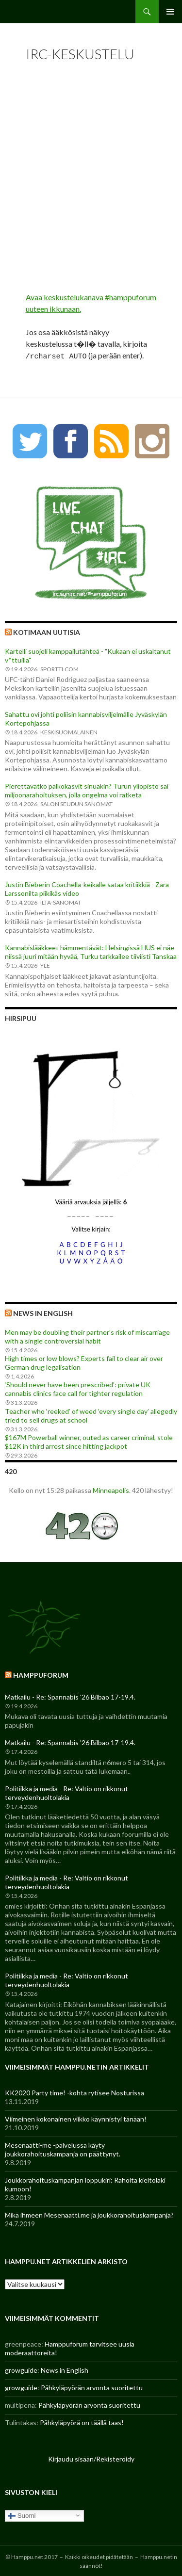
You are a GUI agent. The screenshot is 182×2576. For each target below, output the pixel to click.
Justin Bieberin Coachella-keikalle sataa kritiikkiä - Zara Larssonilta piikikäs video (87, 887)
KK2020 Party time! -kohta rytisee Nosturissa (74, 2091)
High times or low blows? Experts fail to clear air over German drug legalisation (84, 1361)
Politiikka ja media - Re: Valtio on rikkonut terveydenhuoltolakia (66, 1791)
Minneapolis (111, 1489)
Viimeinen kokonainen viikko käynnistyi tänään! (76, 2117)
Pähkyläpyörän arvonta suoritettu (92, 2386)
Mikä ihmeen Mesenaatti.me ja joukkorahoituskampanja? (89, 2213)
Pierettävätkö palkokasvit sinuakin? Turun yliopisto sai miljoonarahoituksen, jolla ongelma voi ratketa (86, 788)
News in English (43, 1312)
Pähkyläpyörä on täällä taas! (82, 2421)
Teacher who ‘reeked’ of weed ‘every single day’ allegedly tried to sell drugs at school (91, 1414)
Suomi (21, 2514)
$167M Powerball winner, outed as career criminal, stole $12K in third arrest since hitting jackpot (89, 1440)
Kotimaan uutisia (46, 631)
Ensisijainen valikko (170, 11)
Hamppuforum (40, 1673)
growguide (21, 2369)
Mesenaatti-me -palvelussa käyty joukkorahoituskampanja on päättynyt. (62, 2147)
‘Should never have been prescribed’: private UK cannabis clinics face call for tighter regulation (77, 1387)
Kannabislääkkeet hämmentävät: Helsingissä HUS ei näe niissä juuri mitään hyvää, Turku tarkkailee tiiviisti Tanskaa (91, 950)
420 (11, 1470)
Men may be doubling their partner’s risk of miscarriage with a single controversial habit (87, 1335)
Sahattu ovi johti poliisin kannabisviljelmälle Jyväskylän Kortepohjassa (86, 717)
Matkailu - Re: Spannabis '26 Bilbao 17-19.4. (70, 1695)
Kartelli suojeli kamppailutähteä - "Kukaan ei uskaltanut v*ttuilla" (88, 654)
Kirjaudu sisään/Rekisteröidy (91, 2457)
